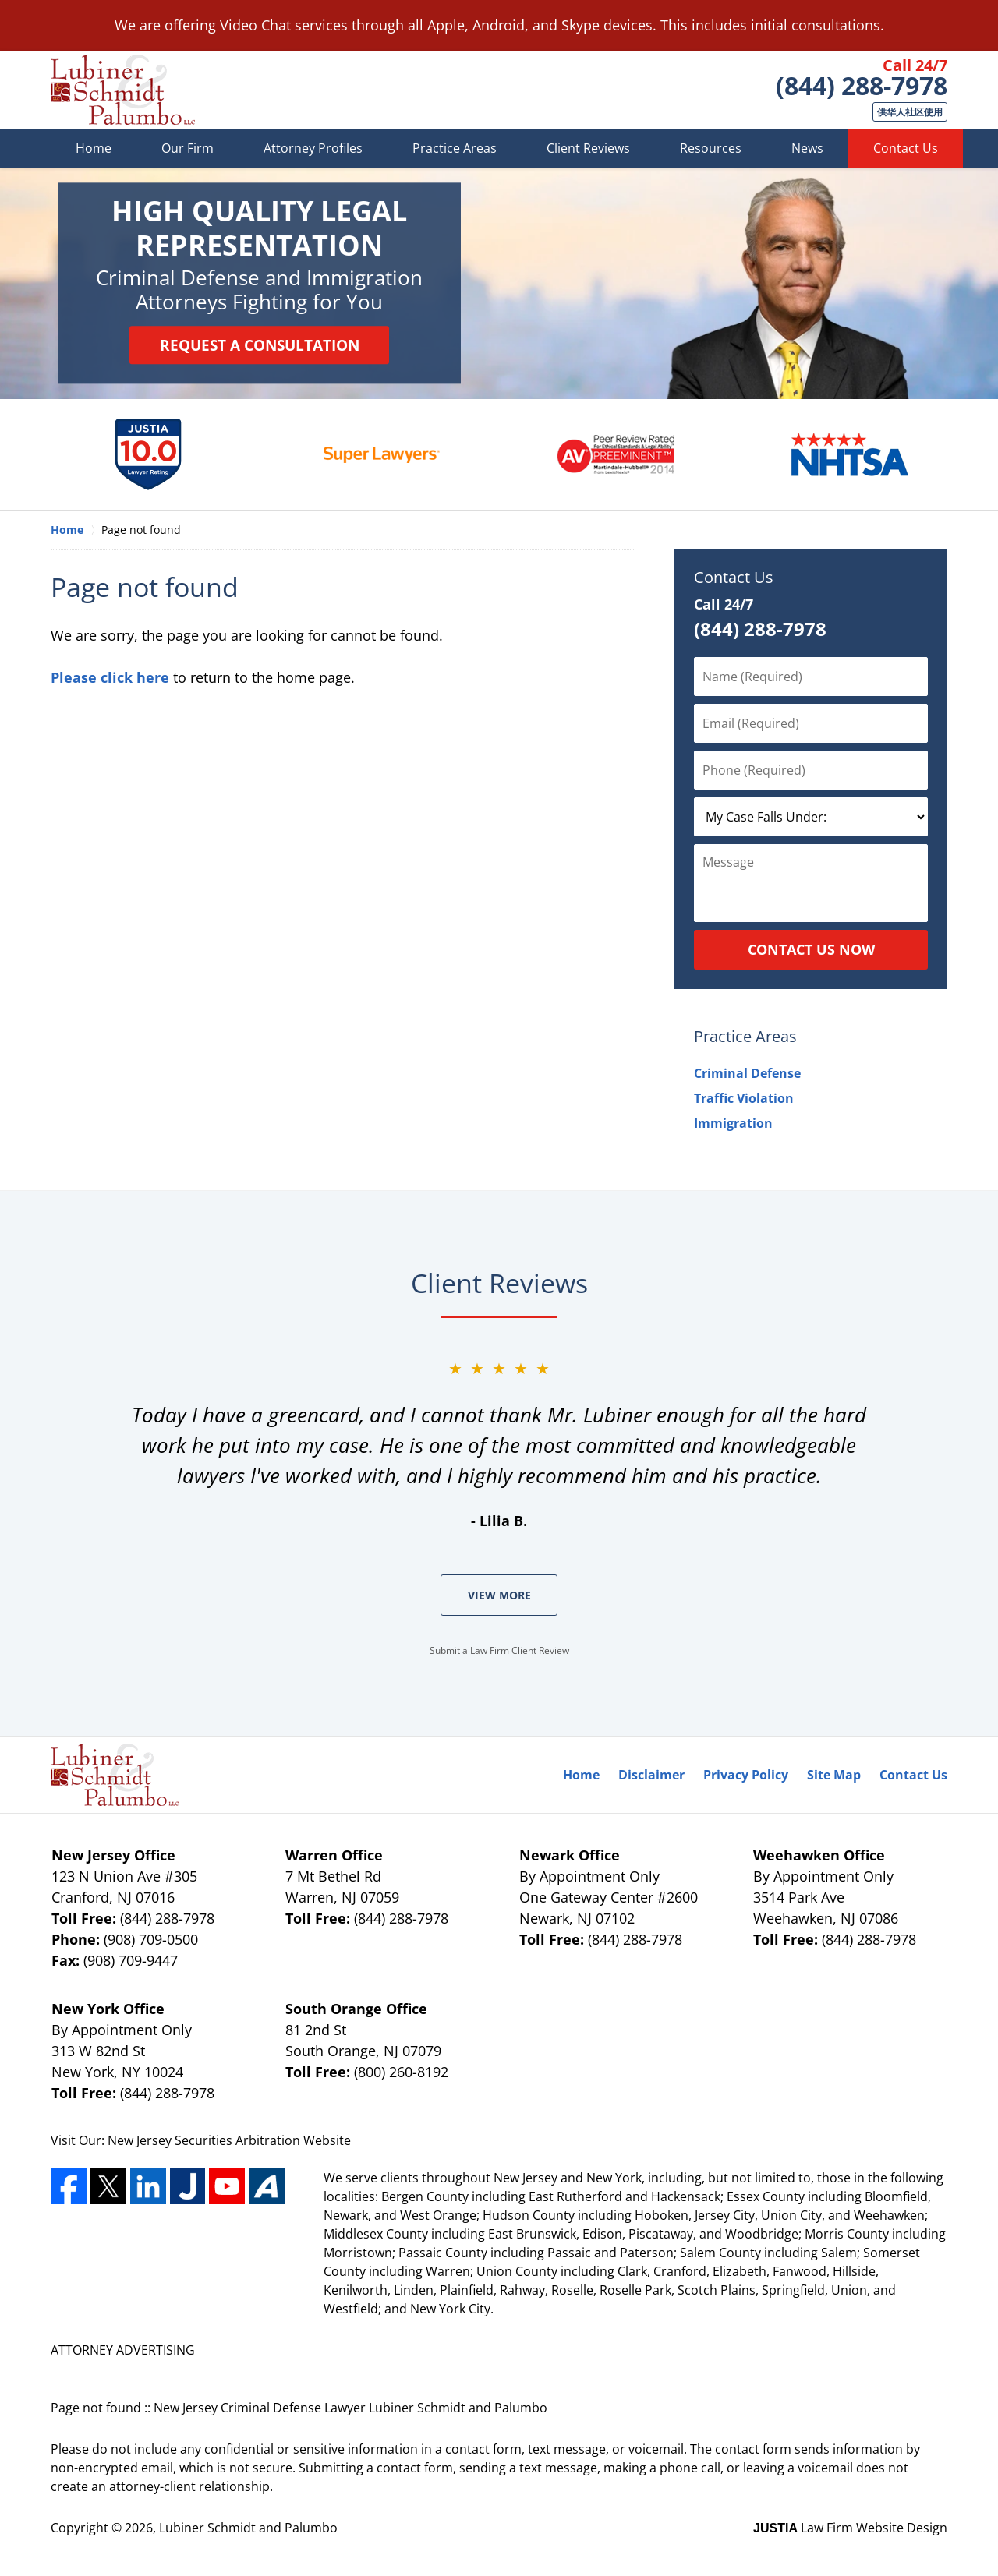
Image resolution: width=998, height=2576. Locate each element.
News (807, 148)
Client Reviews (588, 148)
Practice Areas (454, 148)
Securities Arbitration (239, 2140)
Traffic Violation (744, 1098)
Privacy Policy (745, 1774)
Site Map (834, 1774)
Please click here (110, 677)
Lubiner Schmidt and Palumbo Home (123, 90)
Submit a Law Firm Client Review (499, 1650)
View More (499, 1595)
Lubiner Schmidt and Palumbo (248, 2527)
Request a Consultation (259, 344)
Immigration (733, 1123)
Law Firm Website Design (850, 2527)
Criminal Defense (747, 1073)
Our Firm (187, 148)
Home (93, 148)
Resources (710, 148)
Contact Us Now (811, 949)
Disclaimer (651, 1774)
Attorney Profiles (313, 148)
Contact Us (905, 148)
